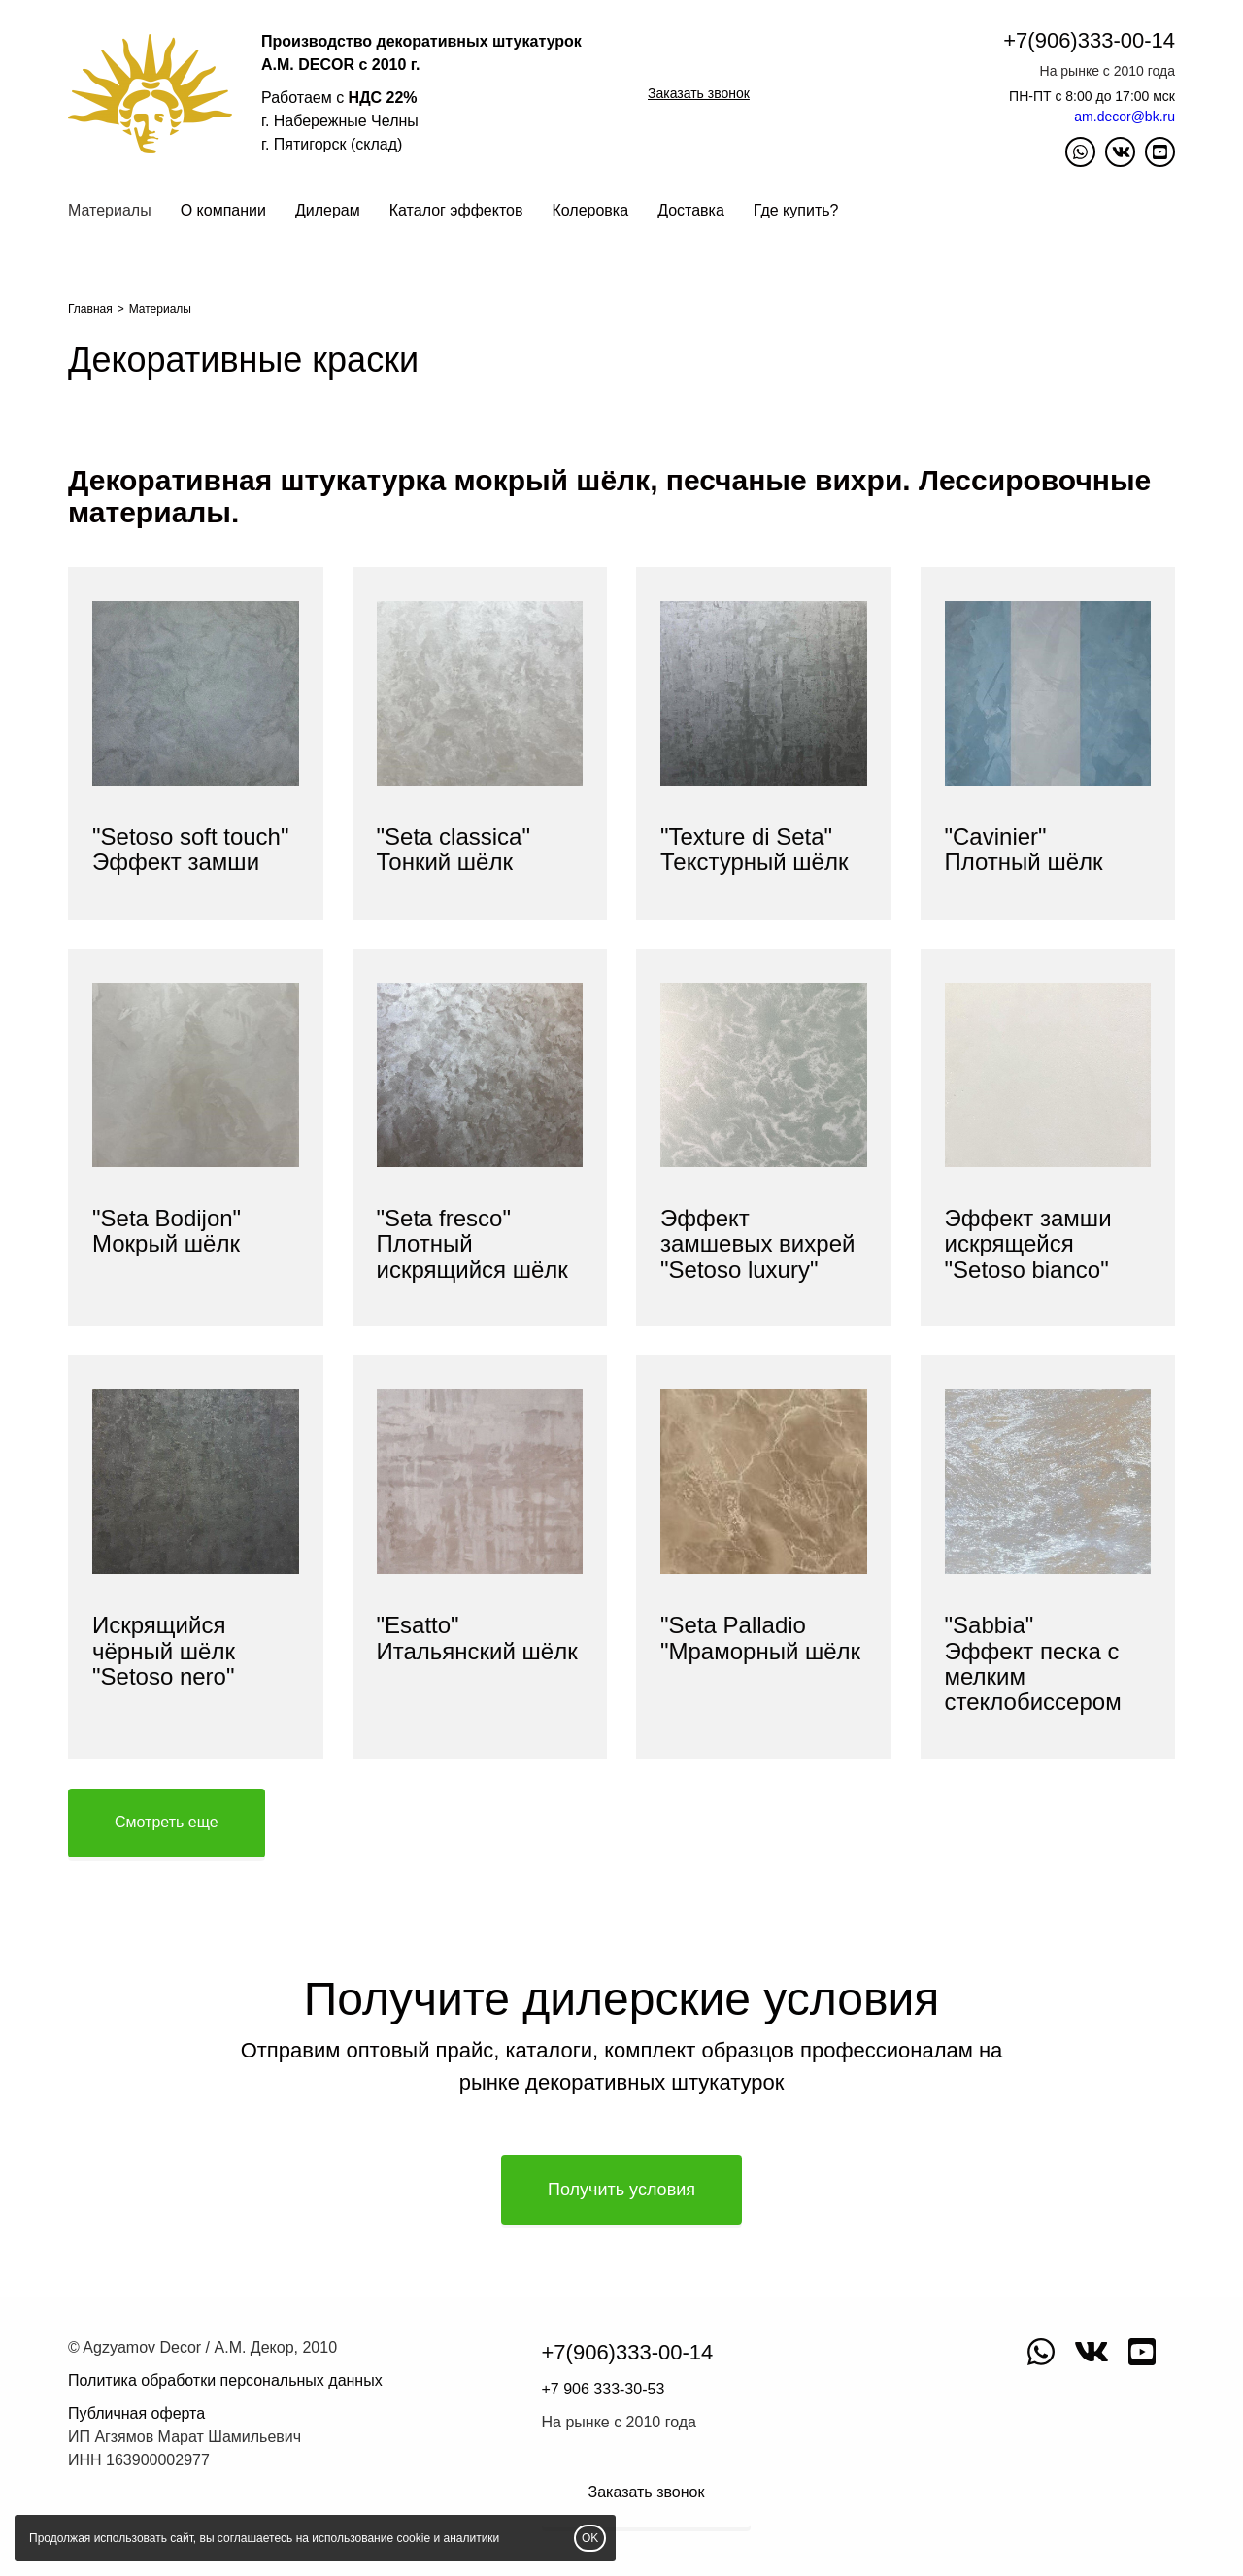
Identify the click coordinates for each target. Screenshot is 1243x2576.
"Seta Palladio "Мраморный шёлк (760, 1637)
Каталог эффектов (456, 210)
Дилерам (327, 210)
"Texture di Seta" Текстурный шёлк (754, 849)
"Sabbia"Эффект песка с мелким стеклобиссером (1033, 1663)
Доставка (690, 210)
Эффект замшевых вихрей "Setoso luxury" (757, 1244)
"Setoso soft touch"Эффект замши (190, 849)
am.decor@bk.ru (1124, 116)
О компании (223, 210)
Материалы (109, 210)
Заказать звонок (699, 93)
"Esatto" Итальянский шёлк (477, 1637)
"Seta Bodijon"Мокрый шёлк (166, 1230)
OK (590, 2538)
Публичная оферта (136, 2413)
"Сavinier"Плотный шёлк (1024, 849)
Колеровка (590, 210)
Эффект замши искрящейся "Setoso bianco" (1028, 1244)
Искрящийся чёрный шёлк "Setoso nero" (163, 1650)
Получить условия (621, 2189)
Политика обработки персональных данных (225, 2380)
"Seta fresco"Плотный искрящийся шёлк (472, 1244)
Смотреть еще (166, 1822)
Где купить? (796, 210)
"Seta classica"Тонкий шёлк (453, 849)
